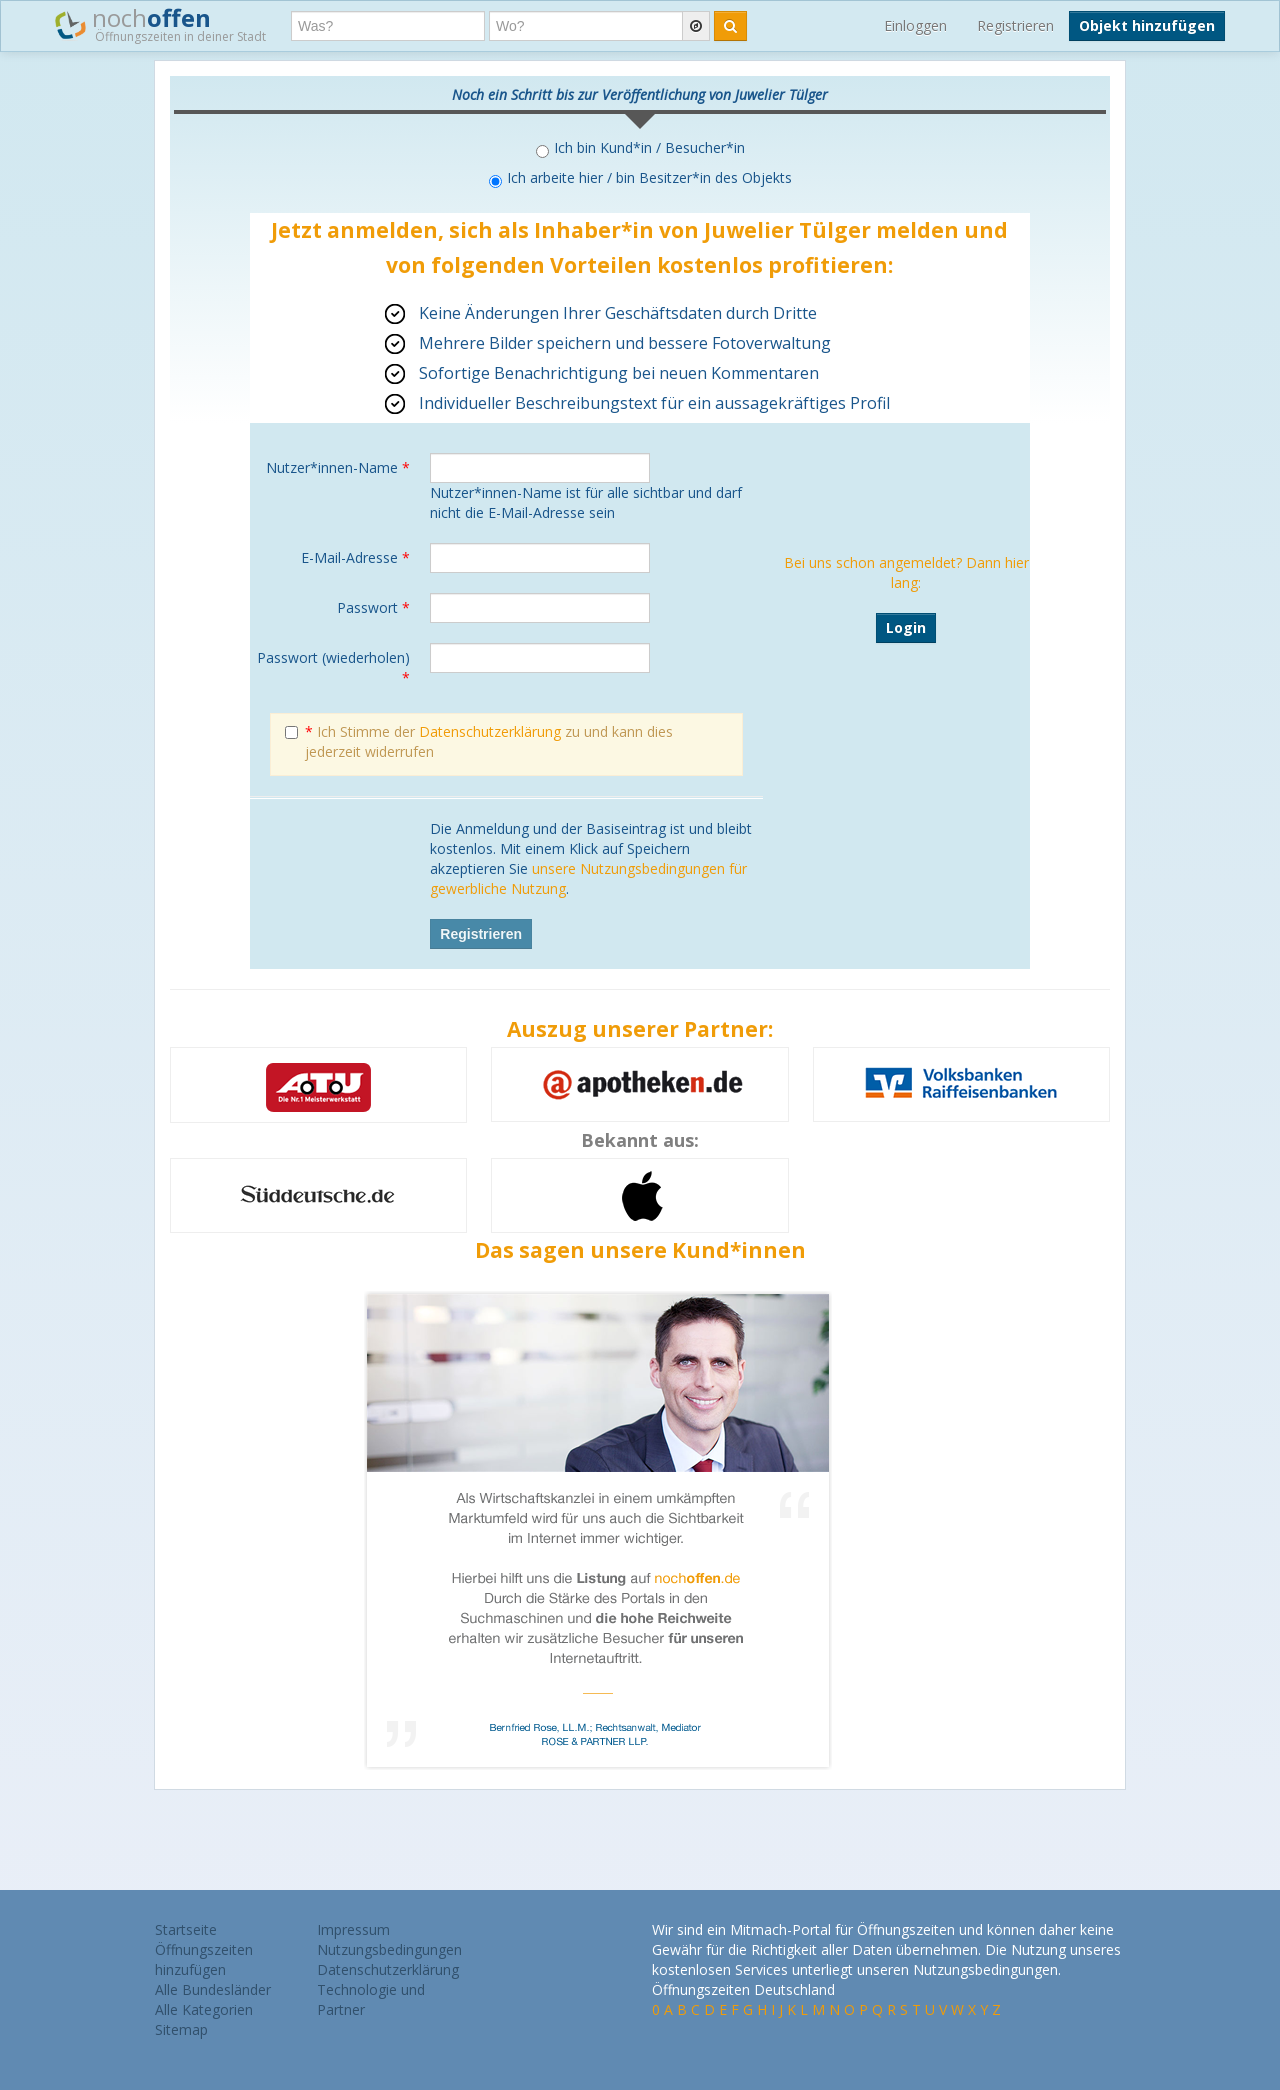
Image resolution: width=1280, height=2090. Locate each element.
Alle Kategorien (204, 2009)
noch (160, 24)
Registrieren (1015, 25)
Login (906, 627)
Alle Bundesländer (213, 1989)
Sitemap (181, 2029)
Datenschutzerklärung (490, 731)
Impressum (353, 1929)
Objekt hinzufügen (1147, 25)
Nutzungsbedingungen (389, 1949)
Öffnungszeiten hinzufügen (204, 1959)
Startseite (186, 1929)
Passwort (373, 607)
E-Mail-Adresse (355, 557)
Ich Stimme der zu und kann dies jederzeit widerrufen (479, 741)
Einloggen (915, 25)
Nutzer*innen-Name (338, 467)
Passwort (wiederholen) (333, 667)
